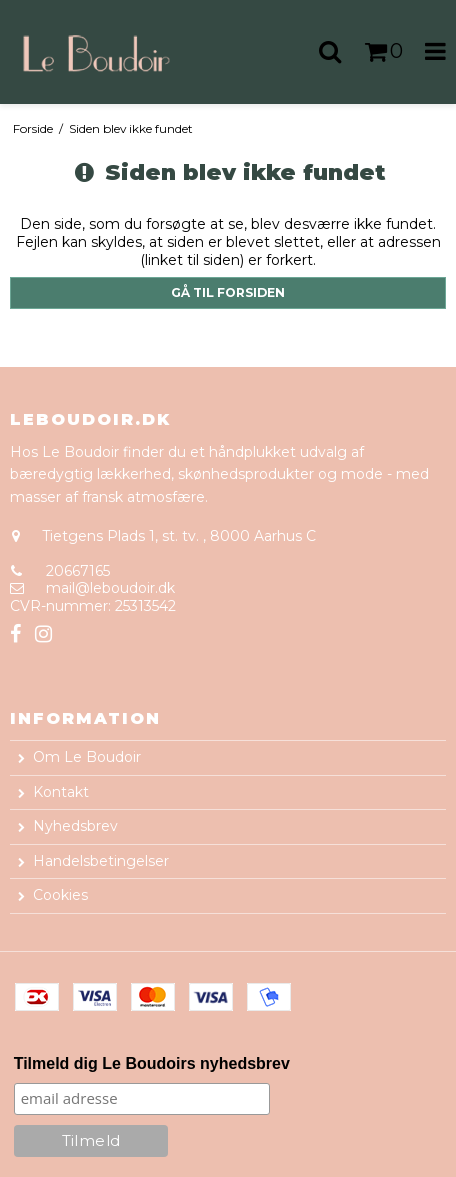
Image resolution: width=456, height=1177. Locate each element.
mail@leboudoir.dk (110, 588)
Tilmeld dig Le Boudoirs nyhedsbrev (152, 1063)
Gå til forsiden (228, 292)
